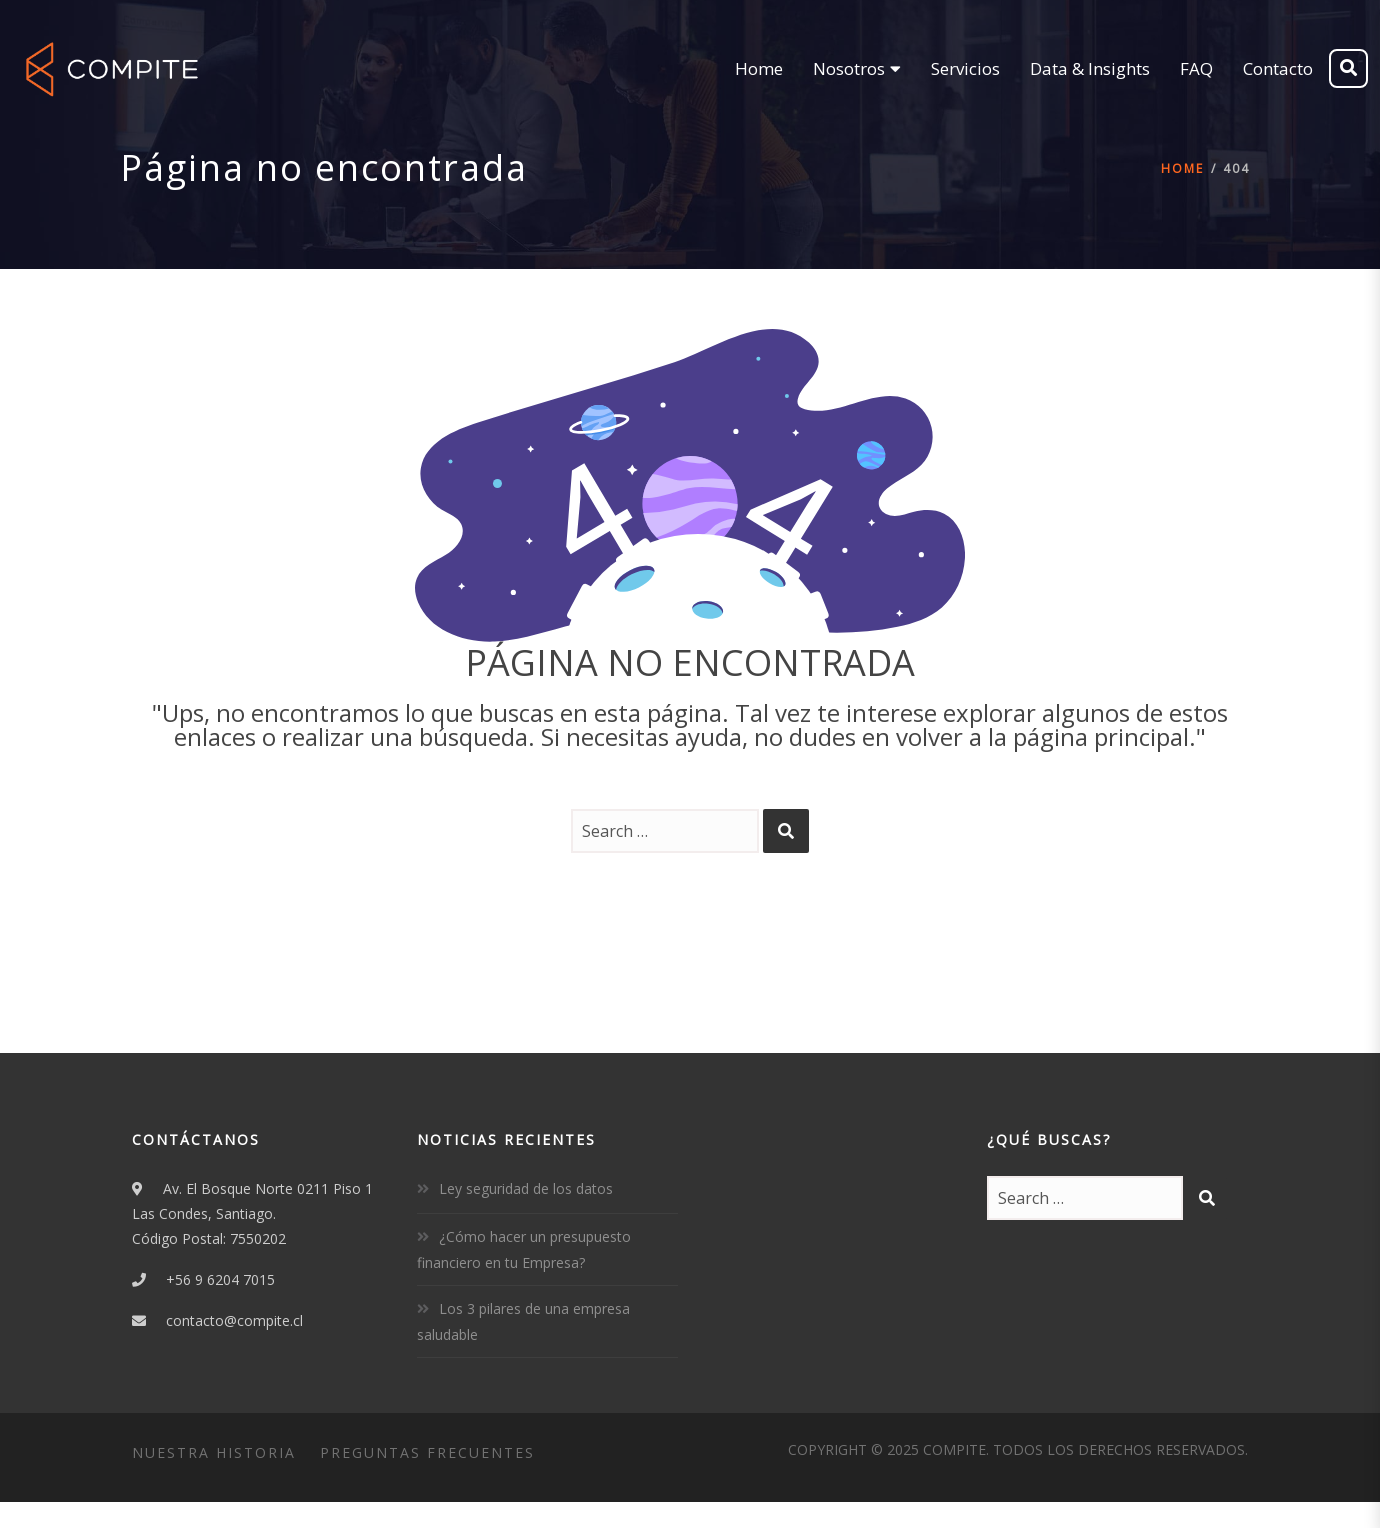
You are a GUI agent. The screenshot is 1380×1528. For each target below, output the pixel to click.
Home (1182, 168)
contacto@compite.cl (234, 1320)
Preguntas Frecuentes (427, 1452)
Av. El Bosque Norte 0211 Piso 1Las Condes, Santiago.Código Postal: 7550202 (252, 1213)
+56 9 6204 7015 (220, 1279)
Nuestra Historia (214, 1452)
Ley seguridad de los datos (526, 1188)
